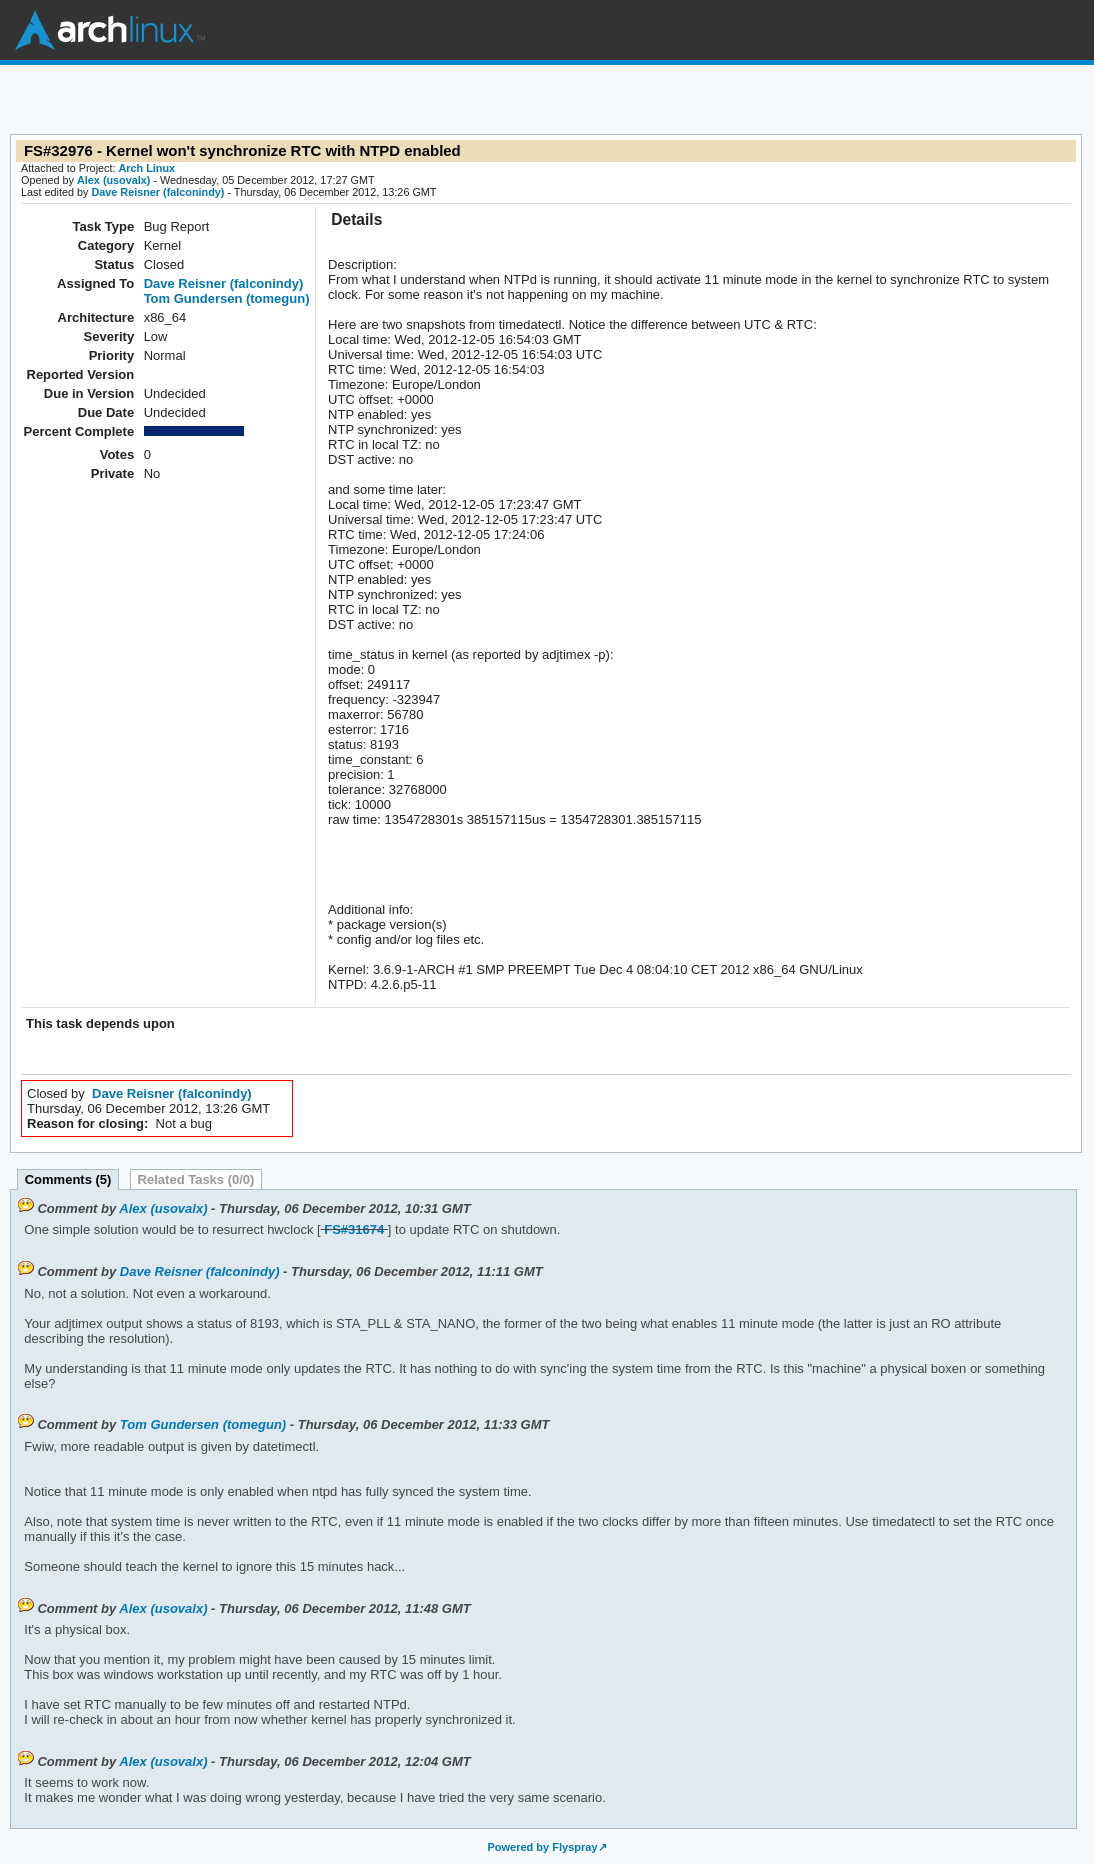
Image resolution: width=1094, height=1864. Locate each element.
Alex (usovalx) (113, 180)
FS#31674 (354, 1229)
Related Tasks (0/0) (196, 1179)
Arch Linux (110, 30)
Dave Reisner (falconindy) (157, 192)
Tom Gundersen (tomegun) (227, 298)
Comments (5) (68, 1179)
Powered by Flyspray (542, 1847)
